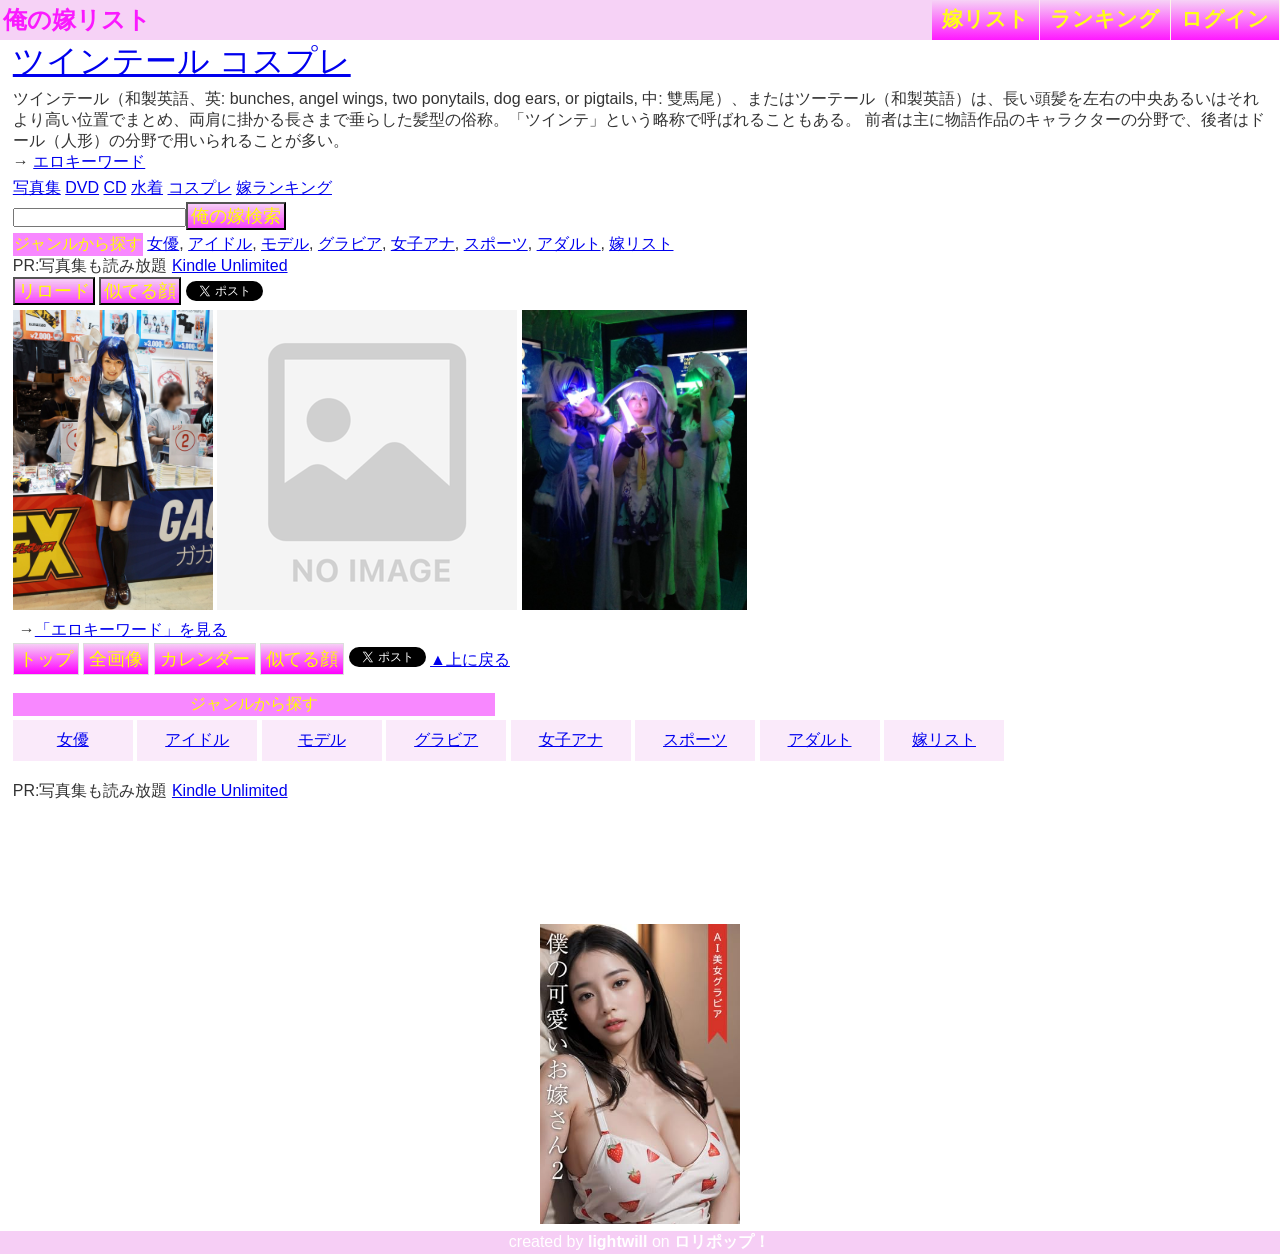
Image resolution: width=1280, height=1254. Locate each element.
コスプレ (200, 187)
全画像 (116, 659)
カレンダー (205, 659)
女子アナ (423, 243)
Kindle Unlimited (230, 265)
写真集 (37, 187)
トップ (46, 659)
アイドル (220, 243)
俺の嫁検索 (236, 216)
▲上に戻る (470, 659)
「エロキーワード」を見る (131, 629)
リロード (54, 291)
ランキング (1105, 18)
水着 (147, 187)
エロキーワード (89, 161)
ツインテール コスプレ (182, 61)
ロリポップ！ (722, 1241)
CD (114, 187)
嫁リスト (985, 18)
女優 (163, 243)
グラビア (350, 243)
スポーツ (496, 243)
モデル (285, 243)
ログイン (1225, 18)
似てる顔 (140, 291)
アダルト (569, 243)
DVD (82, 187)
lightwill (618, 1241)
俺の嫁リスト (77, 20)
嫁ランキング (284, 187)
